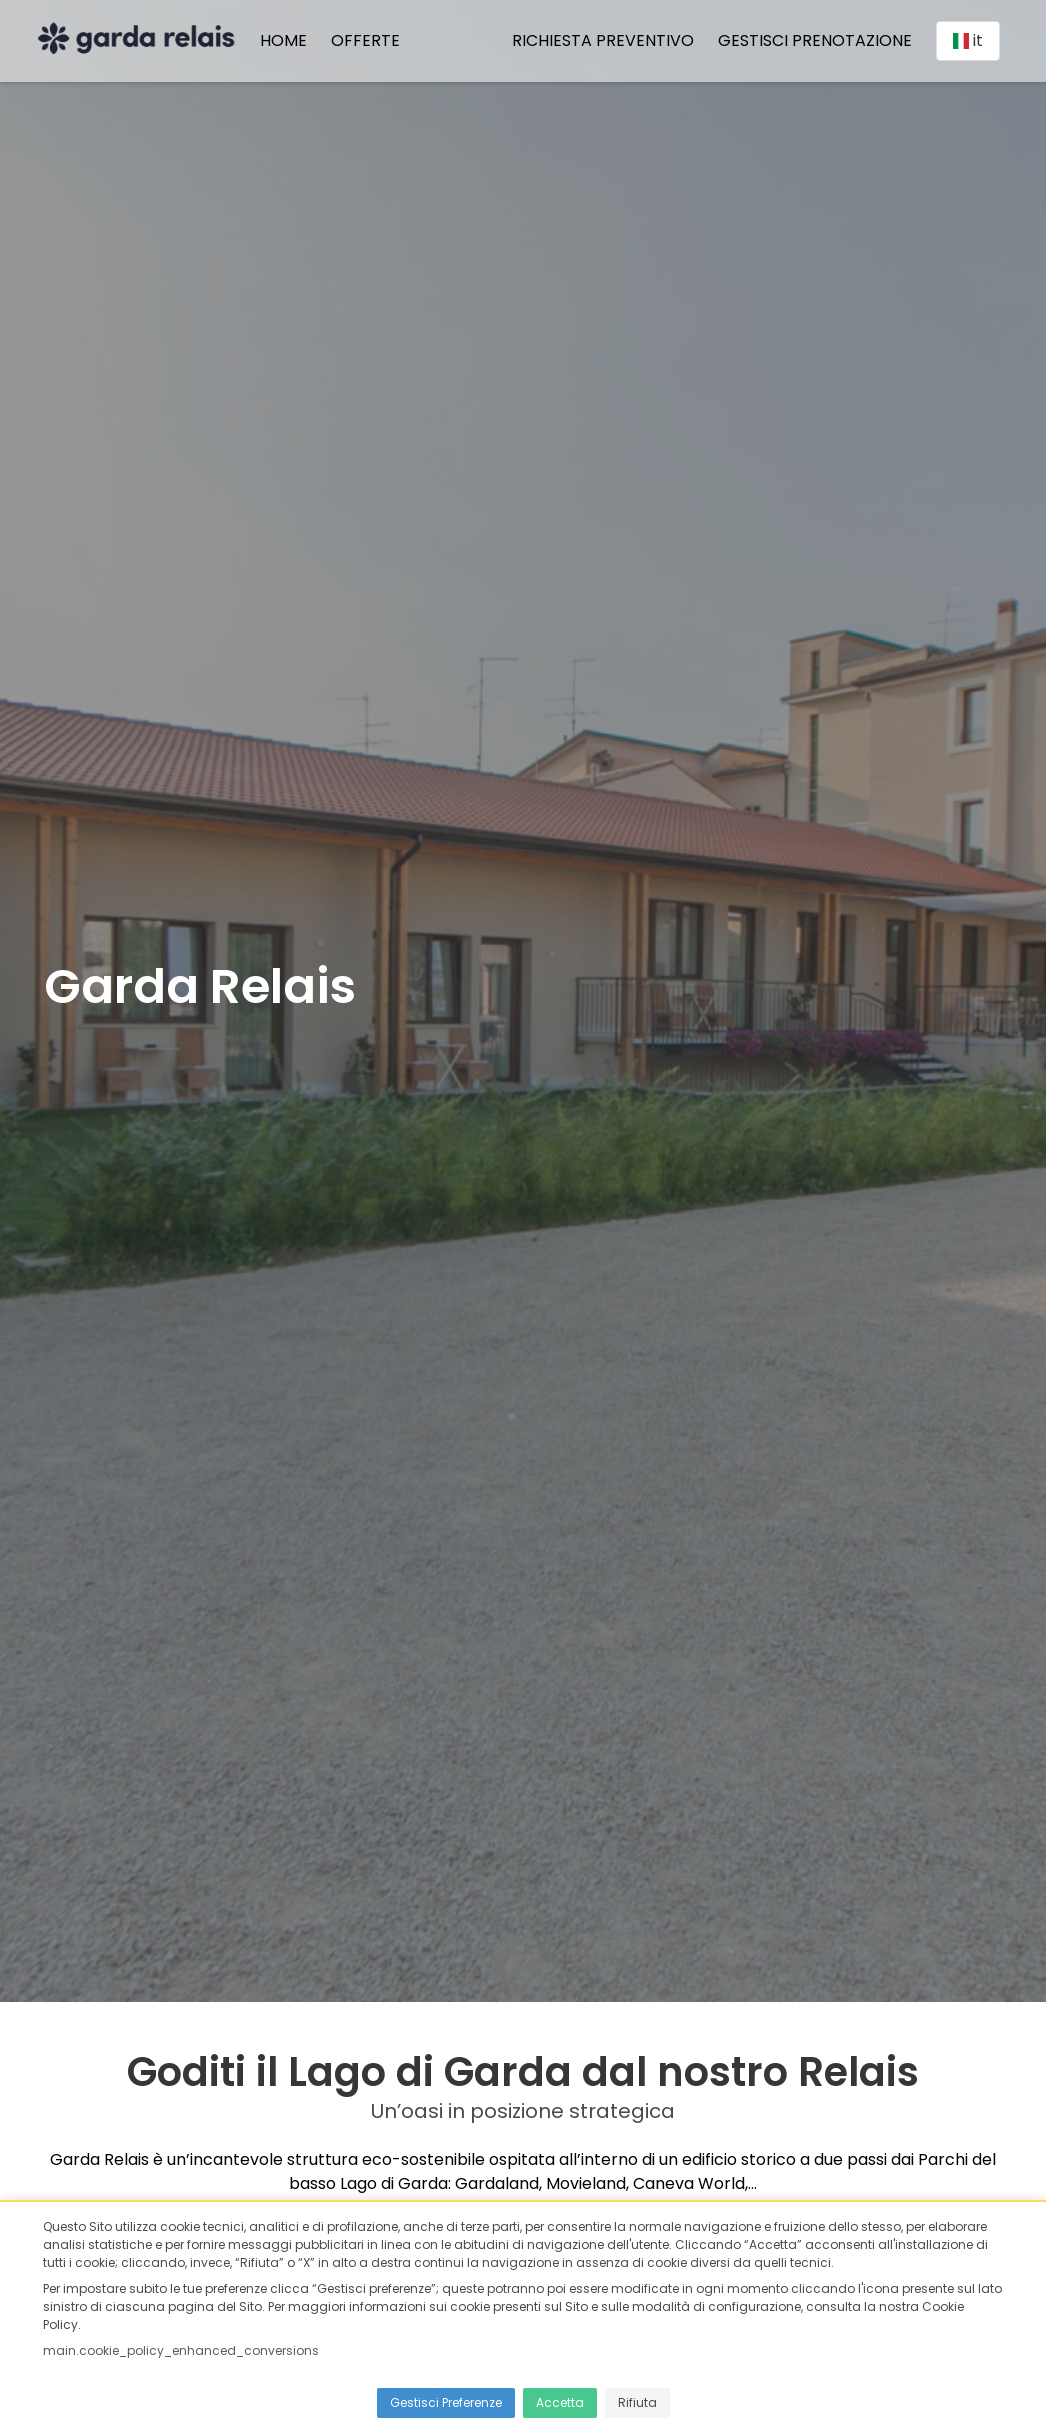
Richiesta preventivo (597, 43)
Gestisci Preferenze (446, 2402)
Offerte (371, 43)
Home (289, 43)
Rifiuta (637, 2402)
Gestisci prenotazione (809, 43)
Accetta (560, 2402)
